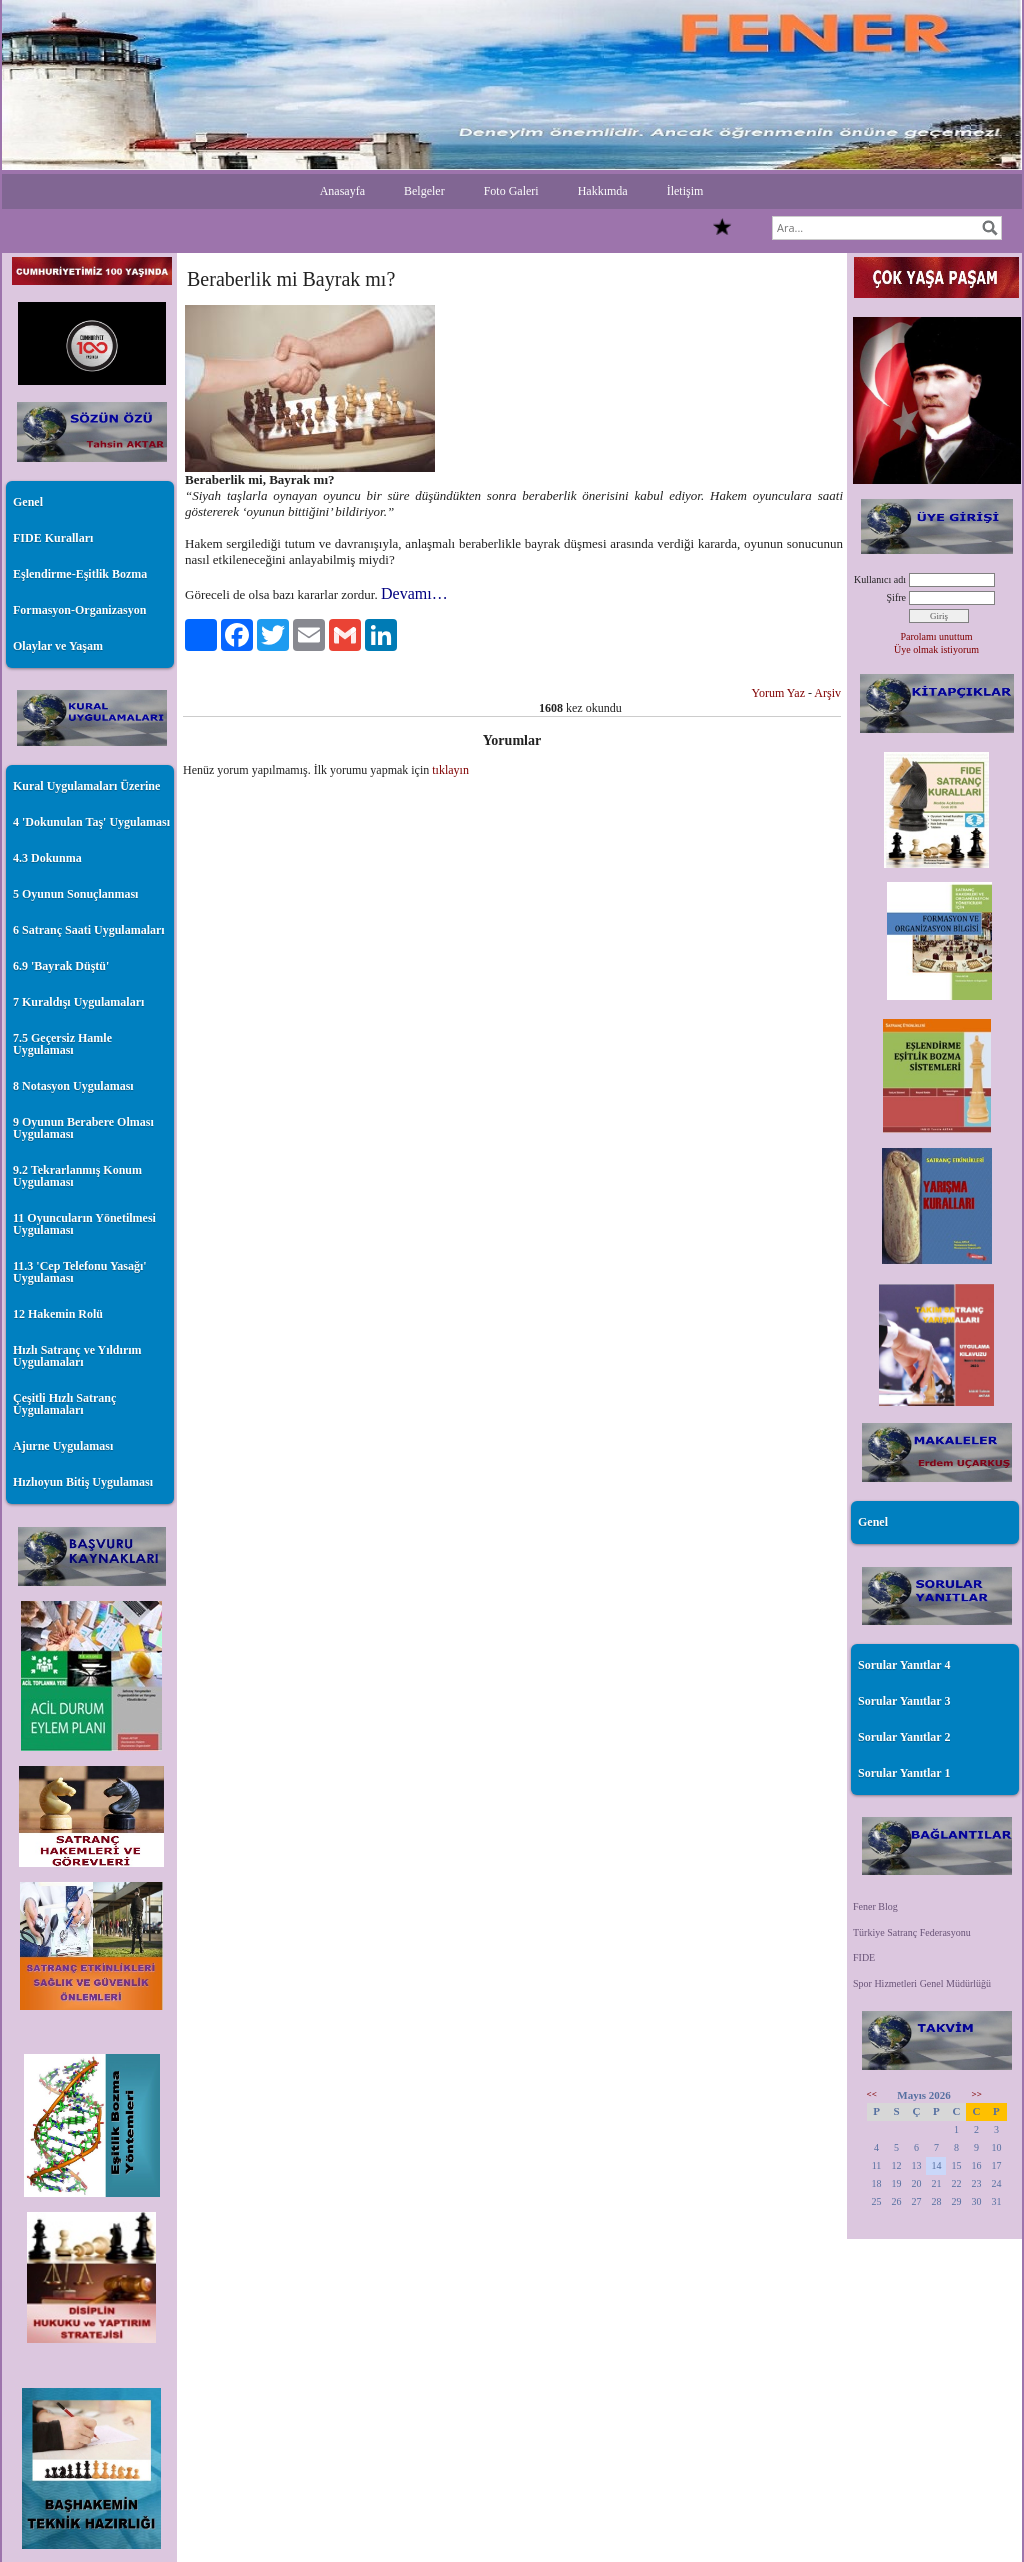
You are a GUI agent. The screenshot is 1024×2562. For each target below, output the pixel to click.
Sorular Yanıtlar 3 (904, 1701)
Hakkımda (603, 191)
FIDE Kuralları (53, 538)
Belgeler (424, 191)
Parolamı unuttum (937, 636)
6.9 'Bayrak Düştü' (61, 966)
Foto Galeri (511, 191)
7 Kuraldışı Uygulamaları (78, 1002)
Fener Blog (875, 1906)
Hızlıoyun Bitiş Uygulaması (83, 1482)
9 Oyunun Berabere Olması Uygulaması (83, 1128)
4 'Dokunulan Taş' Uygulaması (91, 822)
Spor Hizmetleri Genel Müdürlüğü (922, 1983)
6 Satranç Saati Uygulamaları (89, 930)
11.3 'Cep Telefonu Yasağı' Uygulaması (80, 1272)
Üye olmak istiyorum (936, 649)
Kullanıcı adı (880, 579)
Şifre (896, 597)
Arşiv (827, 693)
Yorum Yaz (778, 693)
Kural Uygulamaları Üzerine (86, 786)
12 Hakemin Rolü (58, 1314)
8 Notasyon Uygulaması (73, 1086)
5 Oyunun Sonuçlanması (75, 894)
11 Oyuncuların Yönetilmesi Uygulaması (84, 1224)
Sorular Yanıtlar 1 (904, 1773)
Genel (28, 502)
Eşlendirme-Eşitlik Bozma (80, 574)
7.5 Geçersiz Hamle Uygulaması (62, 1044)
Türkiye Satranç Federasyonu (912, 1932)
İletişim (685, 191)
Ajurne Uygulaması (63, 1446)
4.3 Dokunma (47, 858)
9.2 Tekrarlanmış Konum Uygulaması (77, 1176)
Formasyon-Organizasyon (79, 610)
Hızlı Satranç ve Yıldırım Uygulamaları (77, 1356)
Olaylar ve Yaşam (58, 646)
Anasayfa (342, 191)
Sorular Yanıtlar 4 (904, 1665)
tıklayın (450, 770)
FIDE (864, 1957)
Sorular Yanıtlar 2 (904, 1737)
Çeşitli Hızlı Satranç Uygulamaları (64, 1404)
